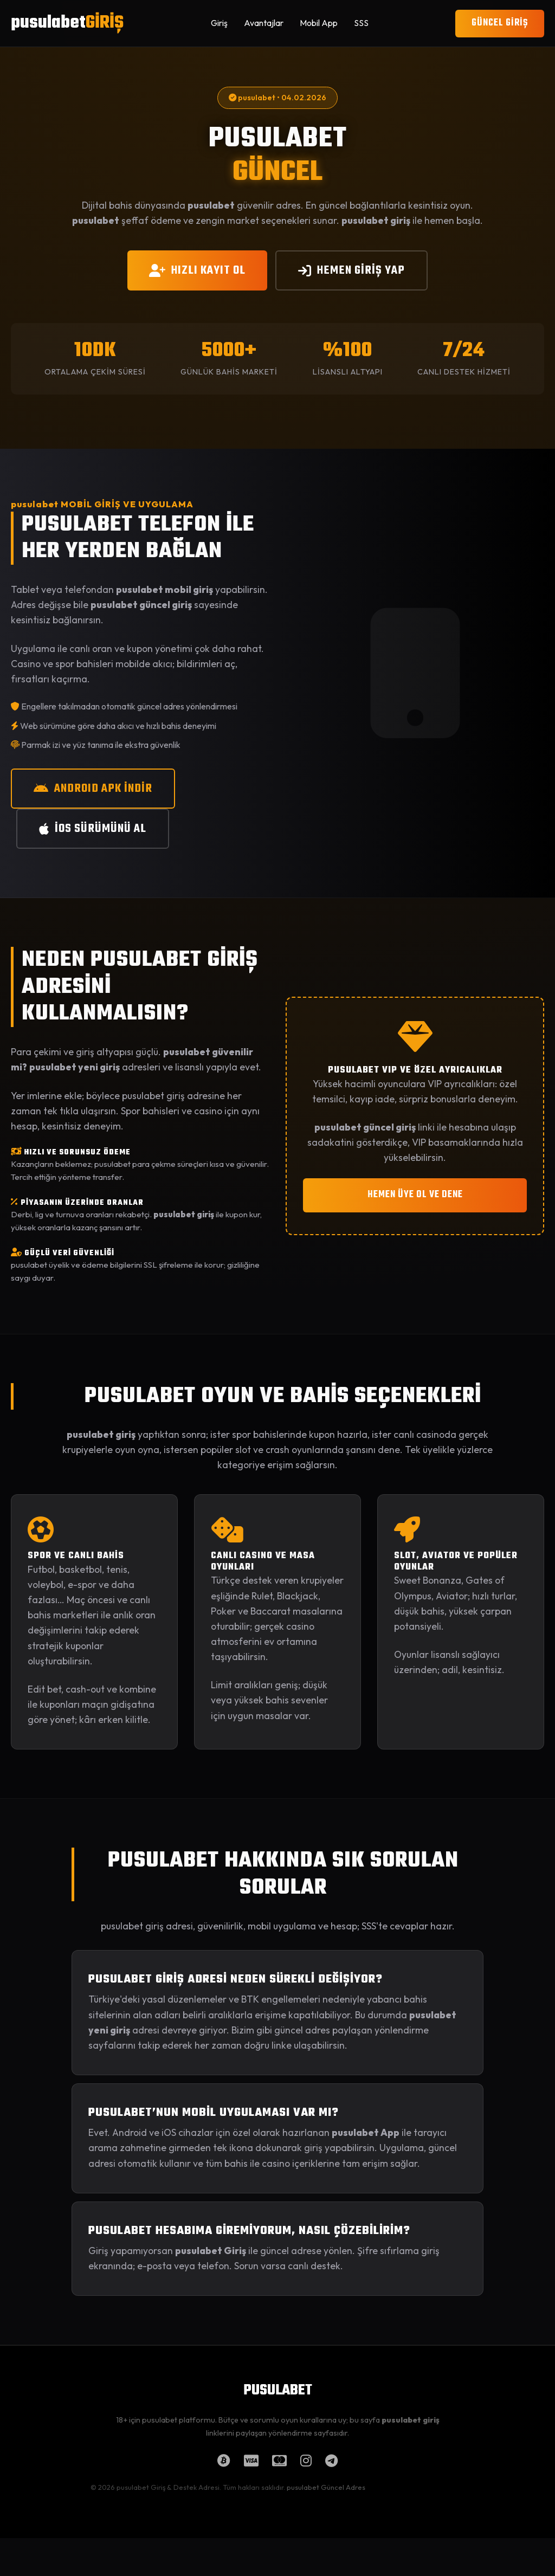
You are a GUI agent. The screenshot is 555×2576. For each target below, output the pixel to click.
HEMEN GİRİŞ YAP (351, 270)
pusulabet (67, 23)
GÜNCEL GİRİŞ (500, 23)
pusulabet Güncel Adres (326, 2487)
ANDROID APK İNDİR (93, 788)
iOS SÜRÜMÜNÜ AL (92, 828)
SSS (361, 22)
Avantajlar (263, 22)
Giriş (219, 22)
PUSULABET (277, 2390)
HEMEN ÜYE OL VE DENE (415, 1194)
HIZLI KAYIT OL (197, 270)
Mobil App (319, 22)
